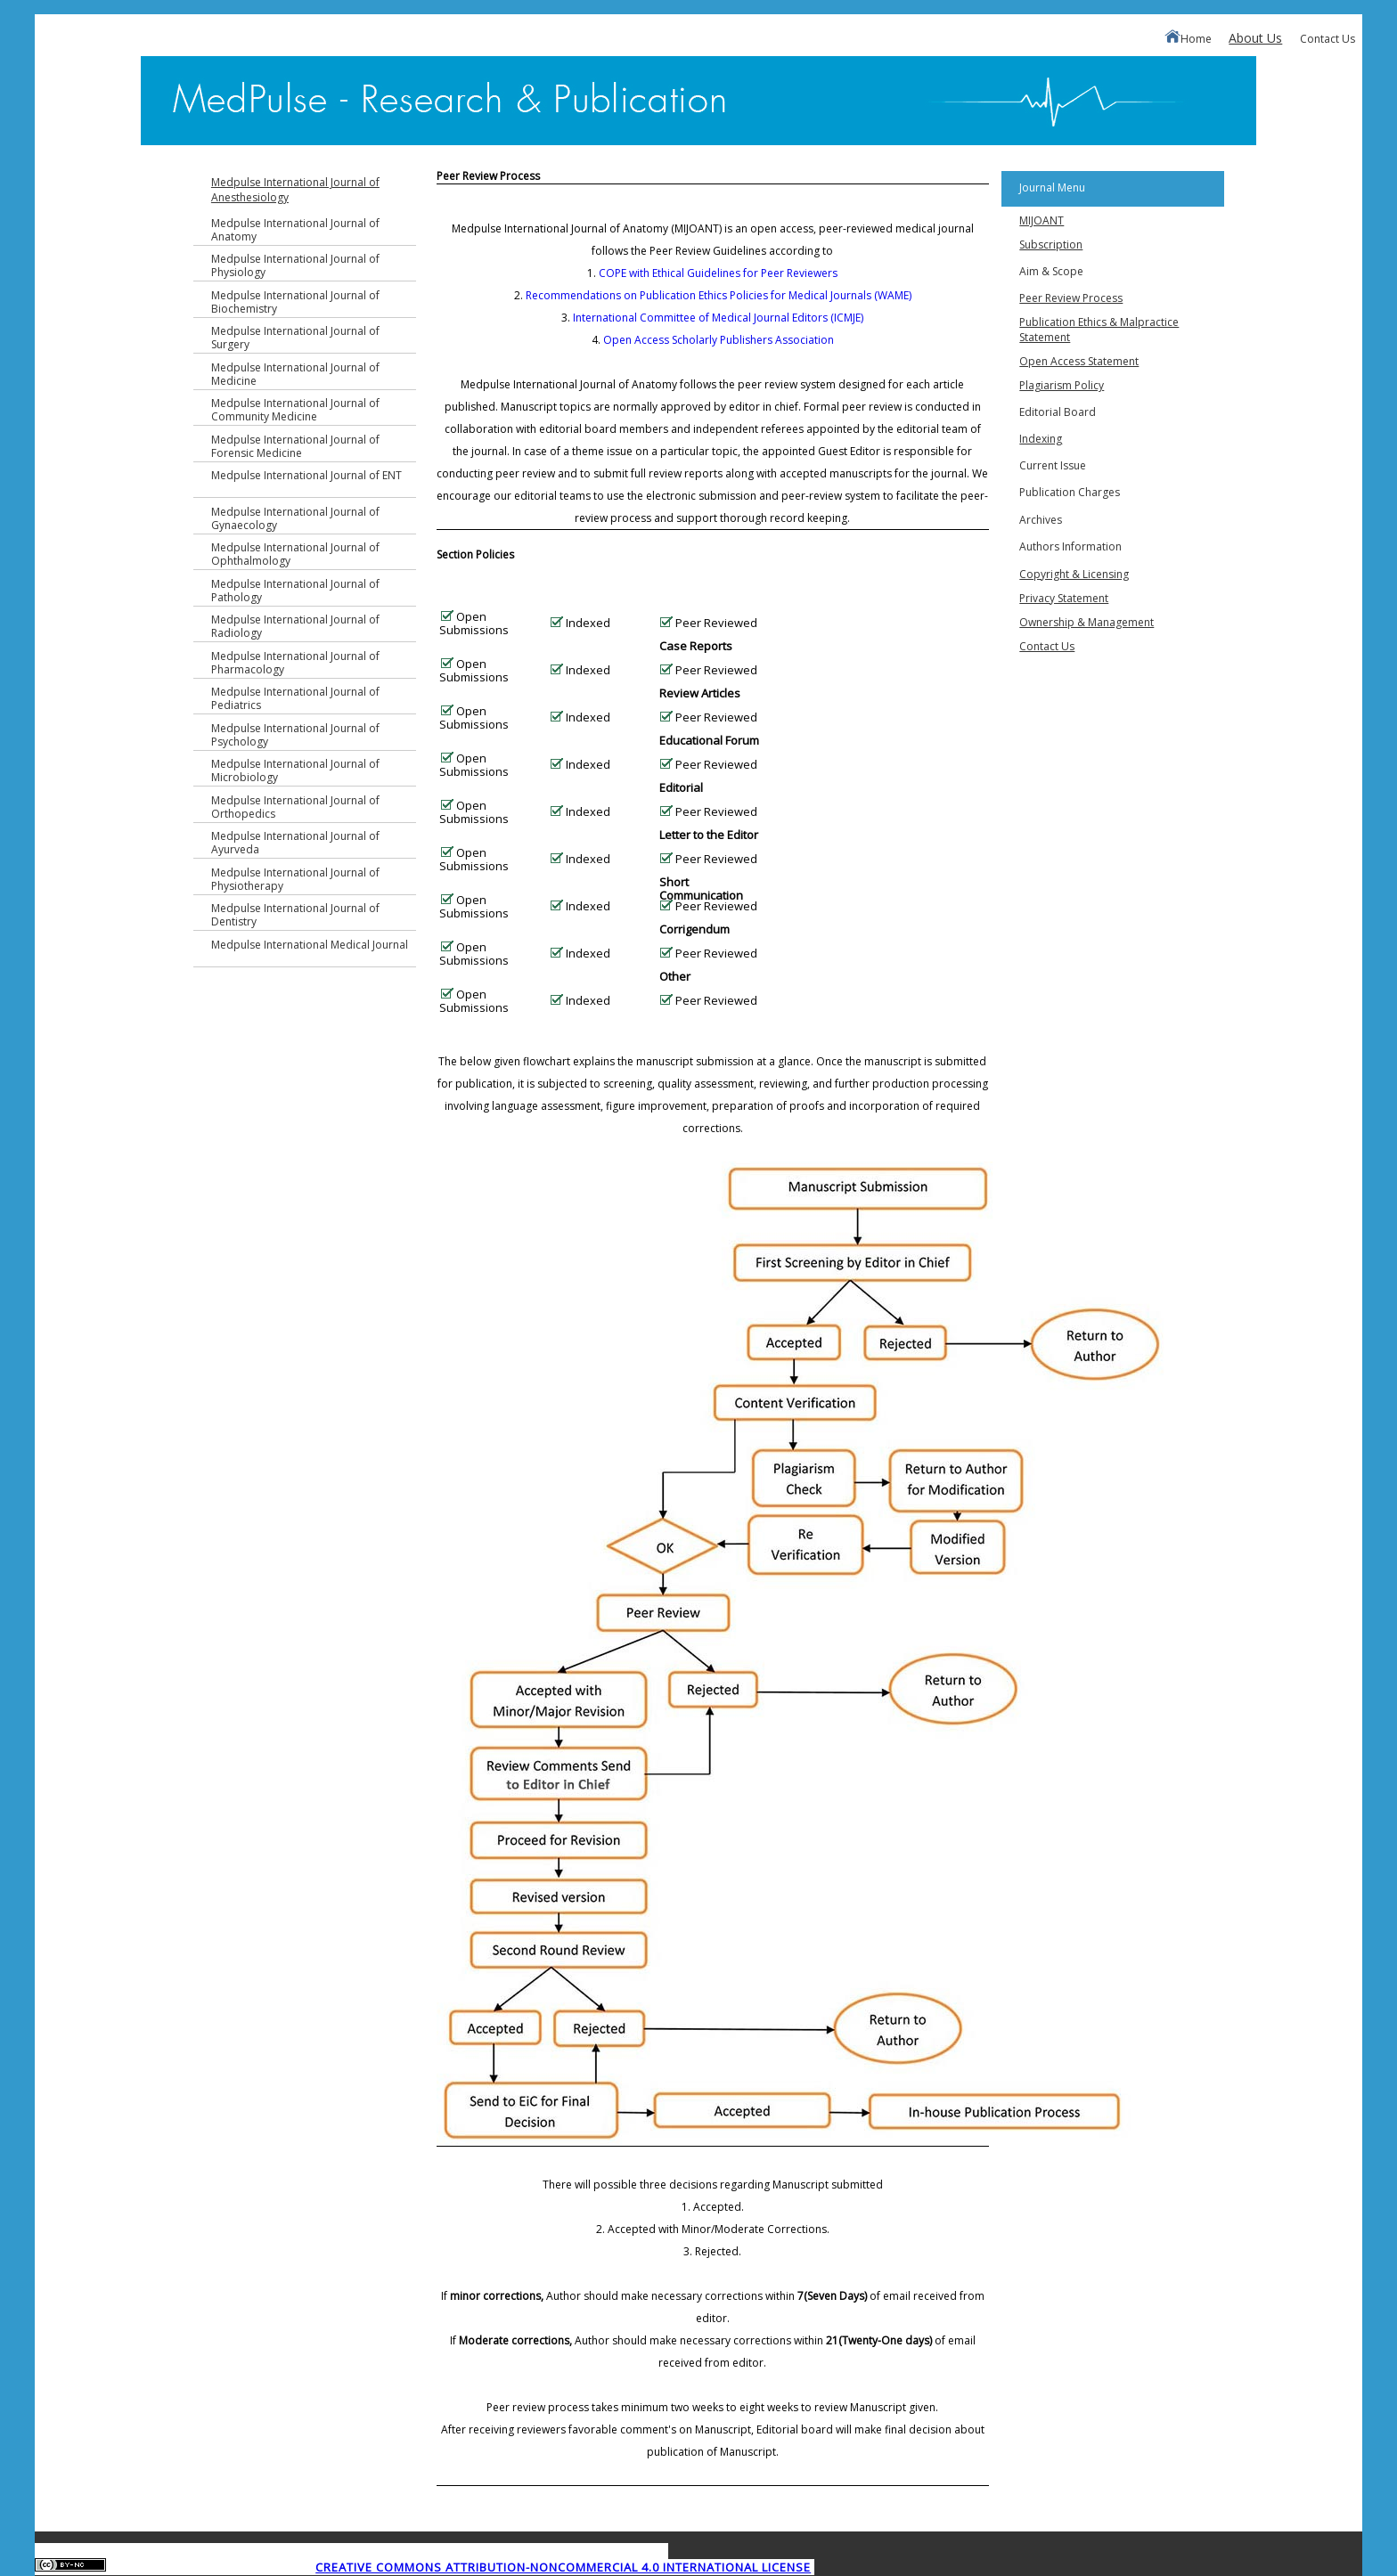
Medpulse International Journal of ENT (306, 475)
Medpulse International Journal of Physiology (295, 265)
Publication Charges (1069, 492)
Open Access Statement (1079, 361)
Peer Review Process (1071, 298)
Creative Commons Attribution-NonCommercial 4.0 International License (563, 2567)
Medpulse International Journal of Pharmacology (295, 662)
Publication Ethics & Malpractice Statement (1099, 329)
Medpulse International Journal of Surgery (295, 337)
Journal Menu (1052, 187)
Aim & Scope (1051, 271)
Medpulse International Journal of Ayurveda (295, 842)
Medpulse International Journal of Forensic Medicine (295, 446)
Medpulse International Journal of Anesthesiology (295, 190)
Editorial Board (1057, 412)
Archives (1040, 519)
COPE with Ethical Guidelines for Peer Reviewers (718, 273)
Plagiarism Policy (1061, 385)
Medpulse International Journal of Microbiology (295, 770)
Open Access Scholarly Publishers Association (718, 339)
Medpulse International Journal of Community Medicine (295, 409)
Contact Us (1327, 38)
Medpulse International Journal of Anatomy (295, 230)
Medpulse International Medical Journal (309, 944)
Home (1188, 37)
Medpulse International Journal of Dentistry (295, 915)
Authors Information (1070, 546)
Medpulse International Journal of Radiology (295, 626)
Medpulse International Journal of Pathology (295, 590)
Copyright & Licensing (1074, 574)
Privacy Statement (1063, 598)
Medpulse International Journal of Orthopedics (295, 807)
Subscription (1050, 244)
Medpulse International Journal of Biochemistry (295, 302)
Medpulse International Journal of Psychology (295, 735)
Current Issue (1052, 465)
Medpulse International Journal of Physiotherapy (295, 879)
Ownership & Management (1086, 622)
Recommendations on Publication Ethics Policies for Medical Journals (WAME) (718, 295)
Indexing (1040, 438)
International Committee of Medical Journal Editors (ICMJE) (718, 317)
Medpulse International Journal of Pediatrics (295, 698)
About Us (1255, 37)
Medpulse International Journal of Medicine (295, 374)
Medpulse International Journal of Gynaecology (295, 518)
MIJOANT (1041, 220)
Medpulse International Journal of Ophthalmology (295, 554)
